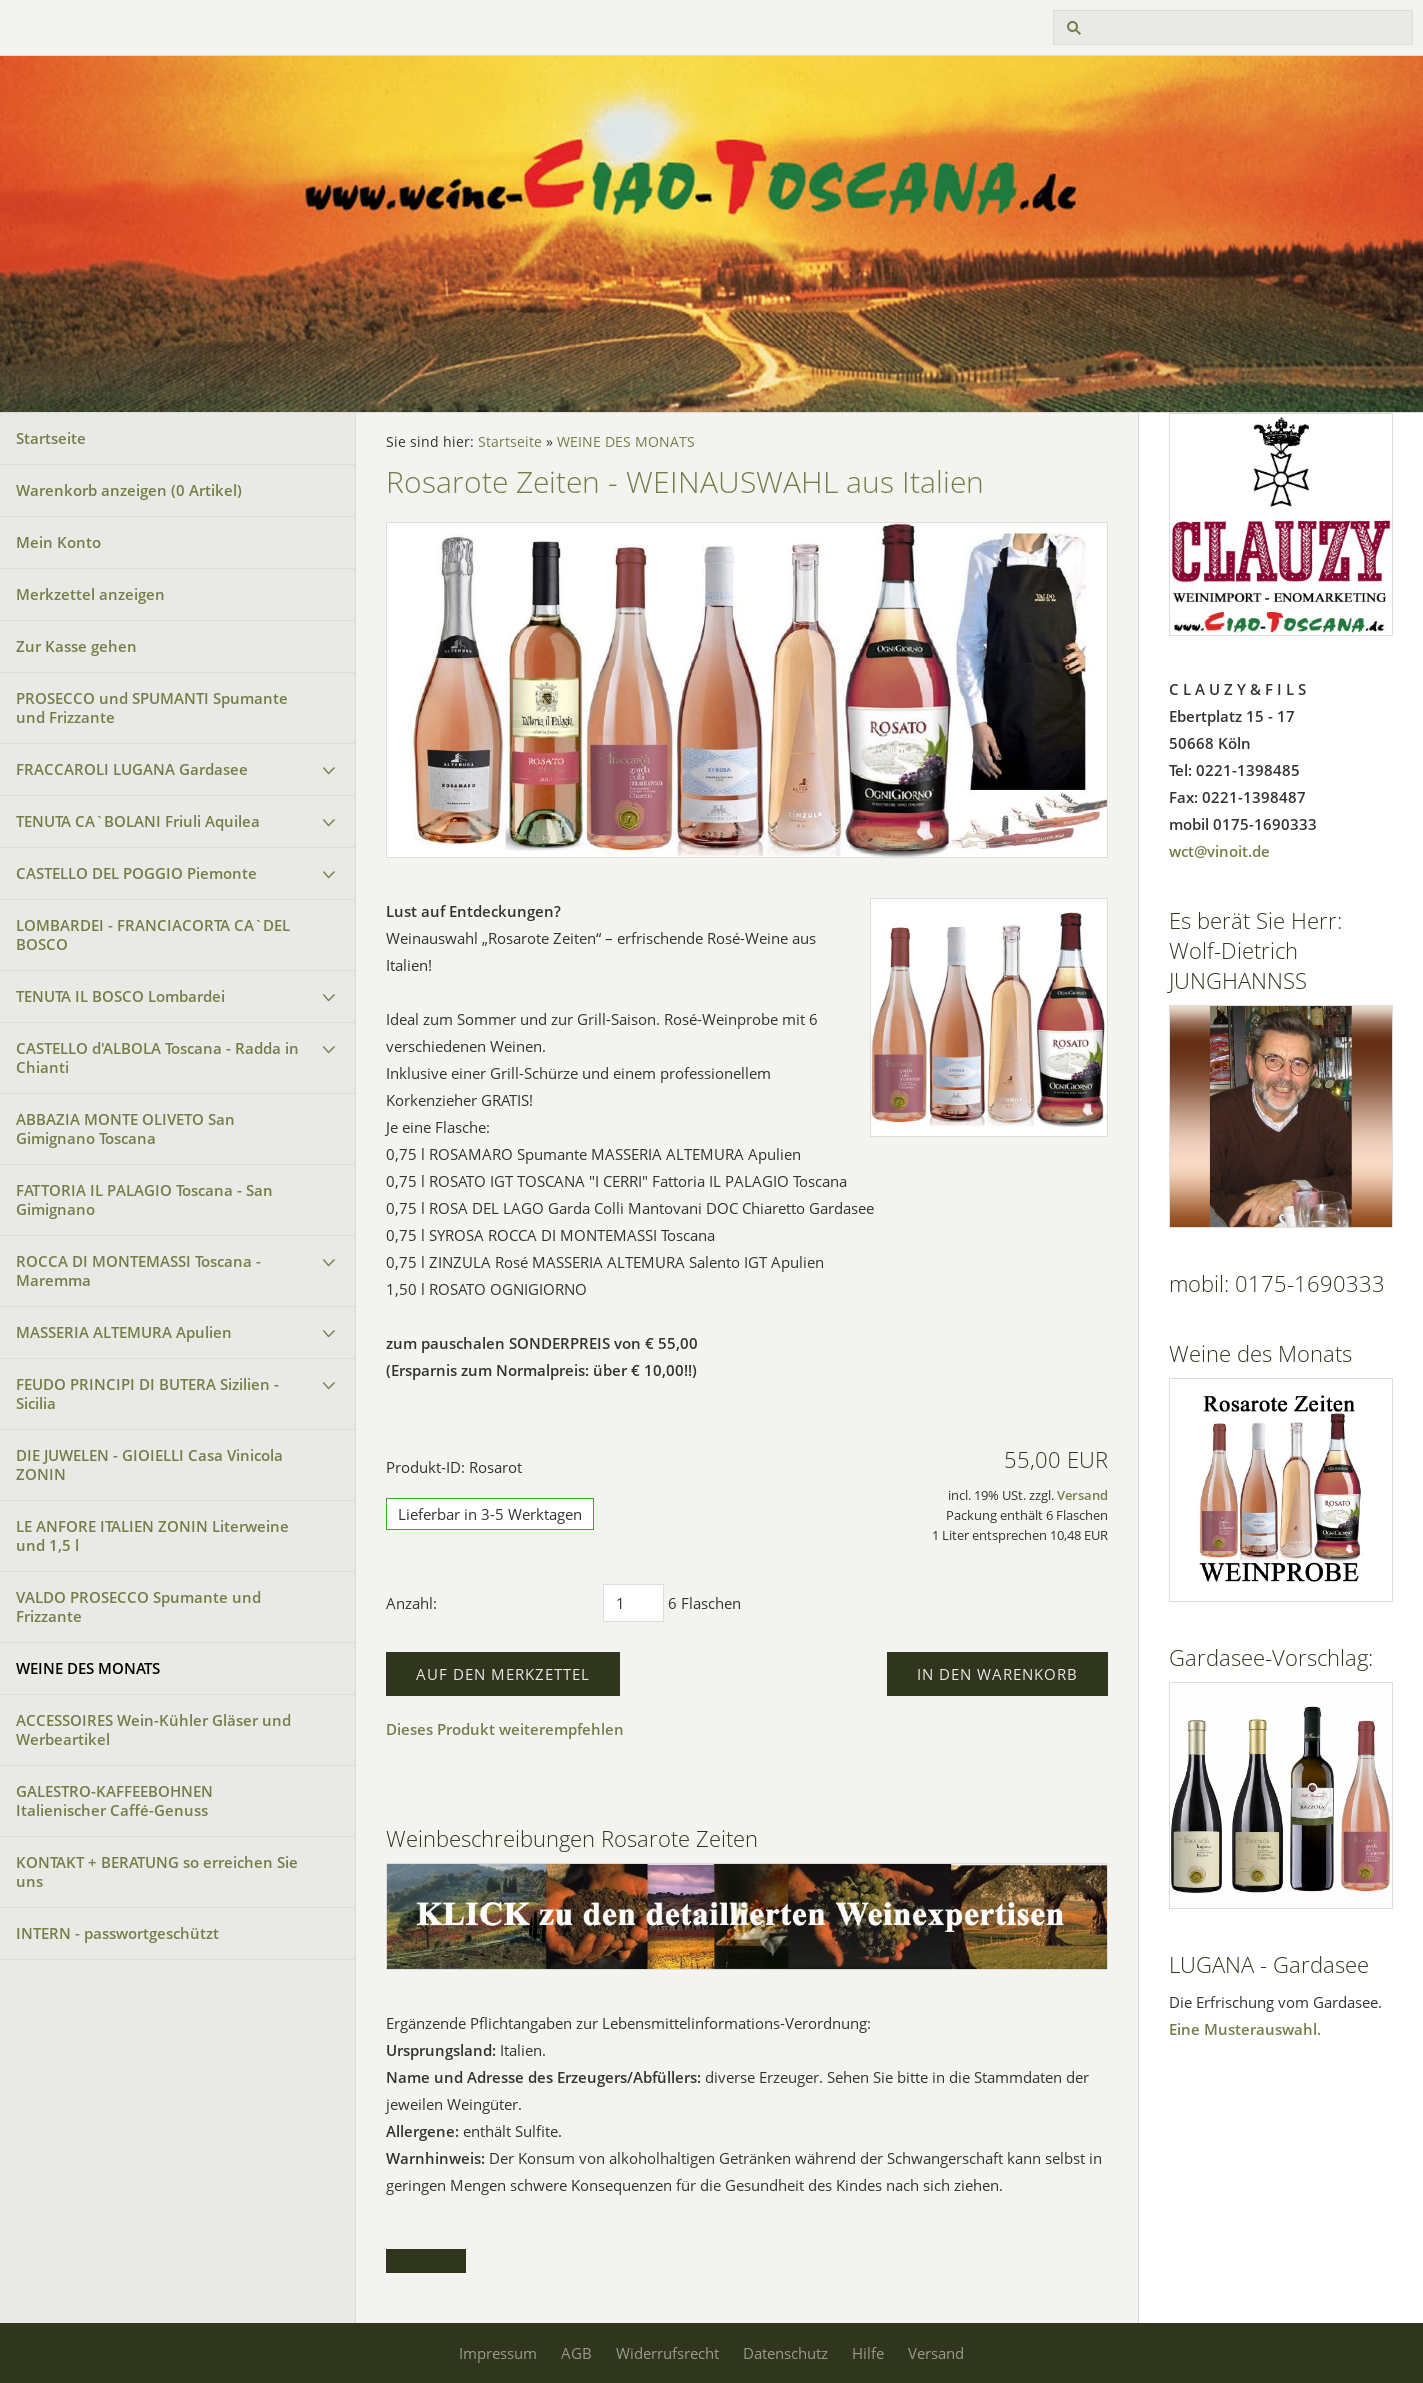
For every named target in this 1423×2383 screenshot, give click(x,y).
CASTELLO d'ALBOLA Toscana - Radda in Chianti (157, 1057)
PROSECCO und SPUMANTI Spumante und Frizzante (152, 707)
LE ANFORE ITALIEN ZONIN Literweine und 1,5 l (152, 1535)
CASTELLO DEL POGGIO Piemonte (136, 873)
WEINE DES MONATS (88, 1668)
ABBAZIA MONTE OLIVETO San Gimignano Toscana (125, 1128)
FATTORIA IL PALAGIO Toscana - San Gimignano (144, 1199)
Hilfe (868, 2353)
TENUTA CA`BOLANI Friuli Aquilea (138, 821)
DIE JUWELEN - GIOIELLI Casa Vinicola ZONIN (149, 1464)
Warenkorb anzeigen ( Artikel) (129, 490)
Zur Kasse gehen (76, 646)
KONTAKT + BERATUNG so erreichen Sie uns (157, 1871)
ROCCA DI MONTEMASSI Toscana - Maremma (138, 1270)
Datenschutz (785, 2353)
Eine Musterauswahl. (1245, 2029)
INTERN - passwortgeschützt (117, 1933)
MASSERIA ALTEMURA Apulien (124, 1332)
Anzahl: (411, 1603)
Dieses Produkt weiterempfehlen (505, 1729)
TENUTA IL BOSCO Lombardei (120, 996)
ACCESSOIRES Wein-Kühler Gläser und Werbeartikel (153, 1729)
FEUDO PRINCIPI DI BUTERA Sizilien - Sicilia (147, 1393)
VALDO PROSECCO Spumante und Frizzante (138, 1606)
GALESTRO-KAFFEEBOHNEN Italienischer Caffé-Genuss (114, 1800)
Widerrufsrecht (667, 2353)
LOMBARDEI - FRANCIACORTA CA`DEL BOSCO (153, 934)
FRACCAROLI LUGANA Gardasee (132, 769)
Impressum (498, 2353)
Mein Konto (58, 542)
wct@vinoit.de (1219, 851)
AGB (576, 2353)
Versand (1082, 1495)
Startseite (51, 438)
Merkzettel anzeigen (90, 594)
